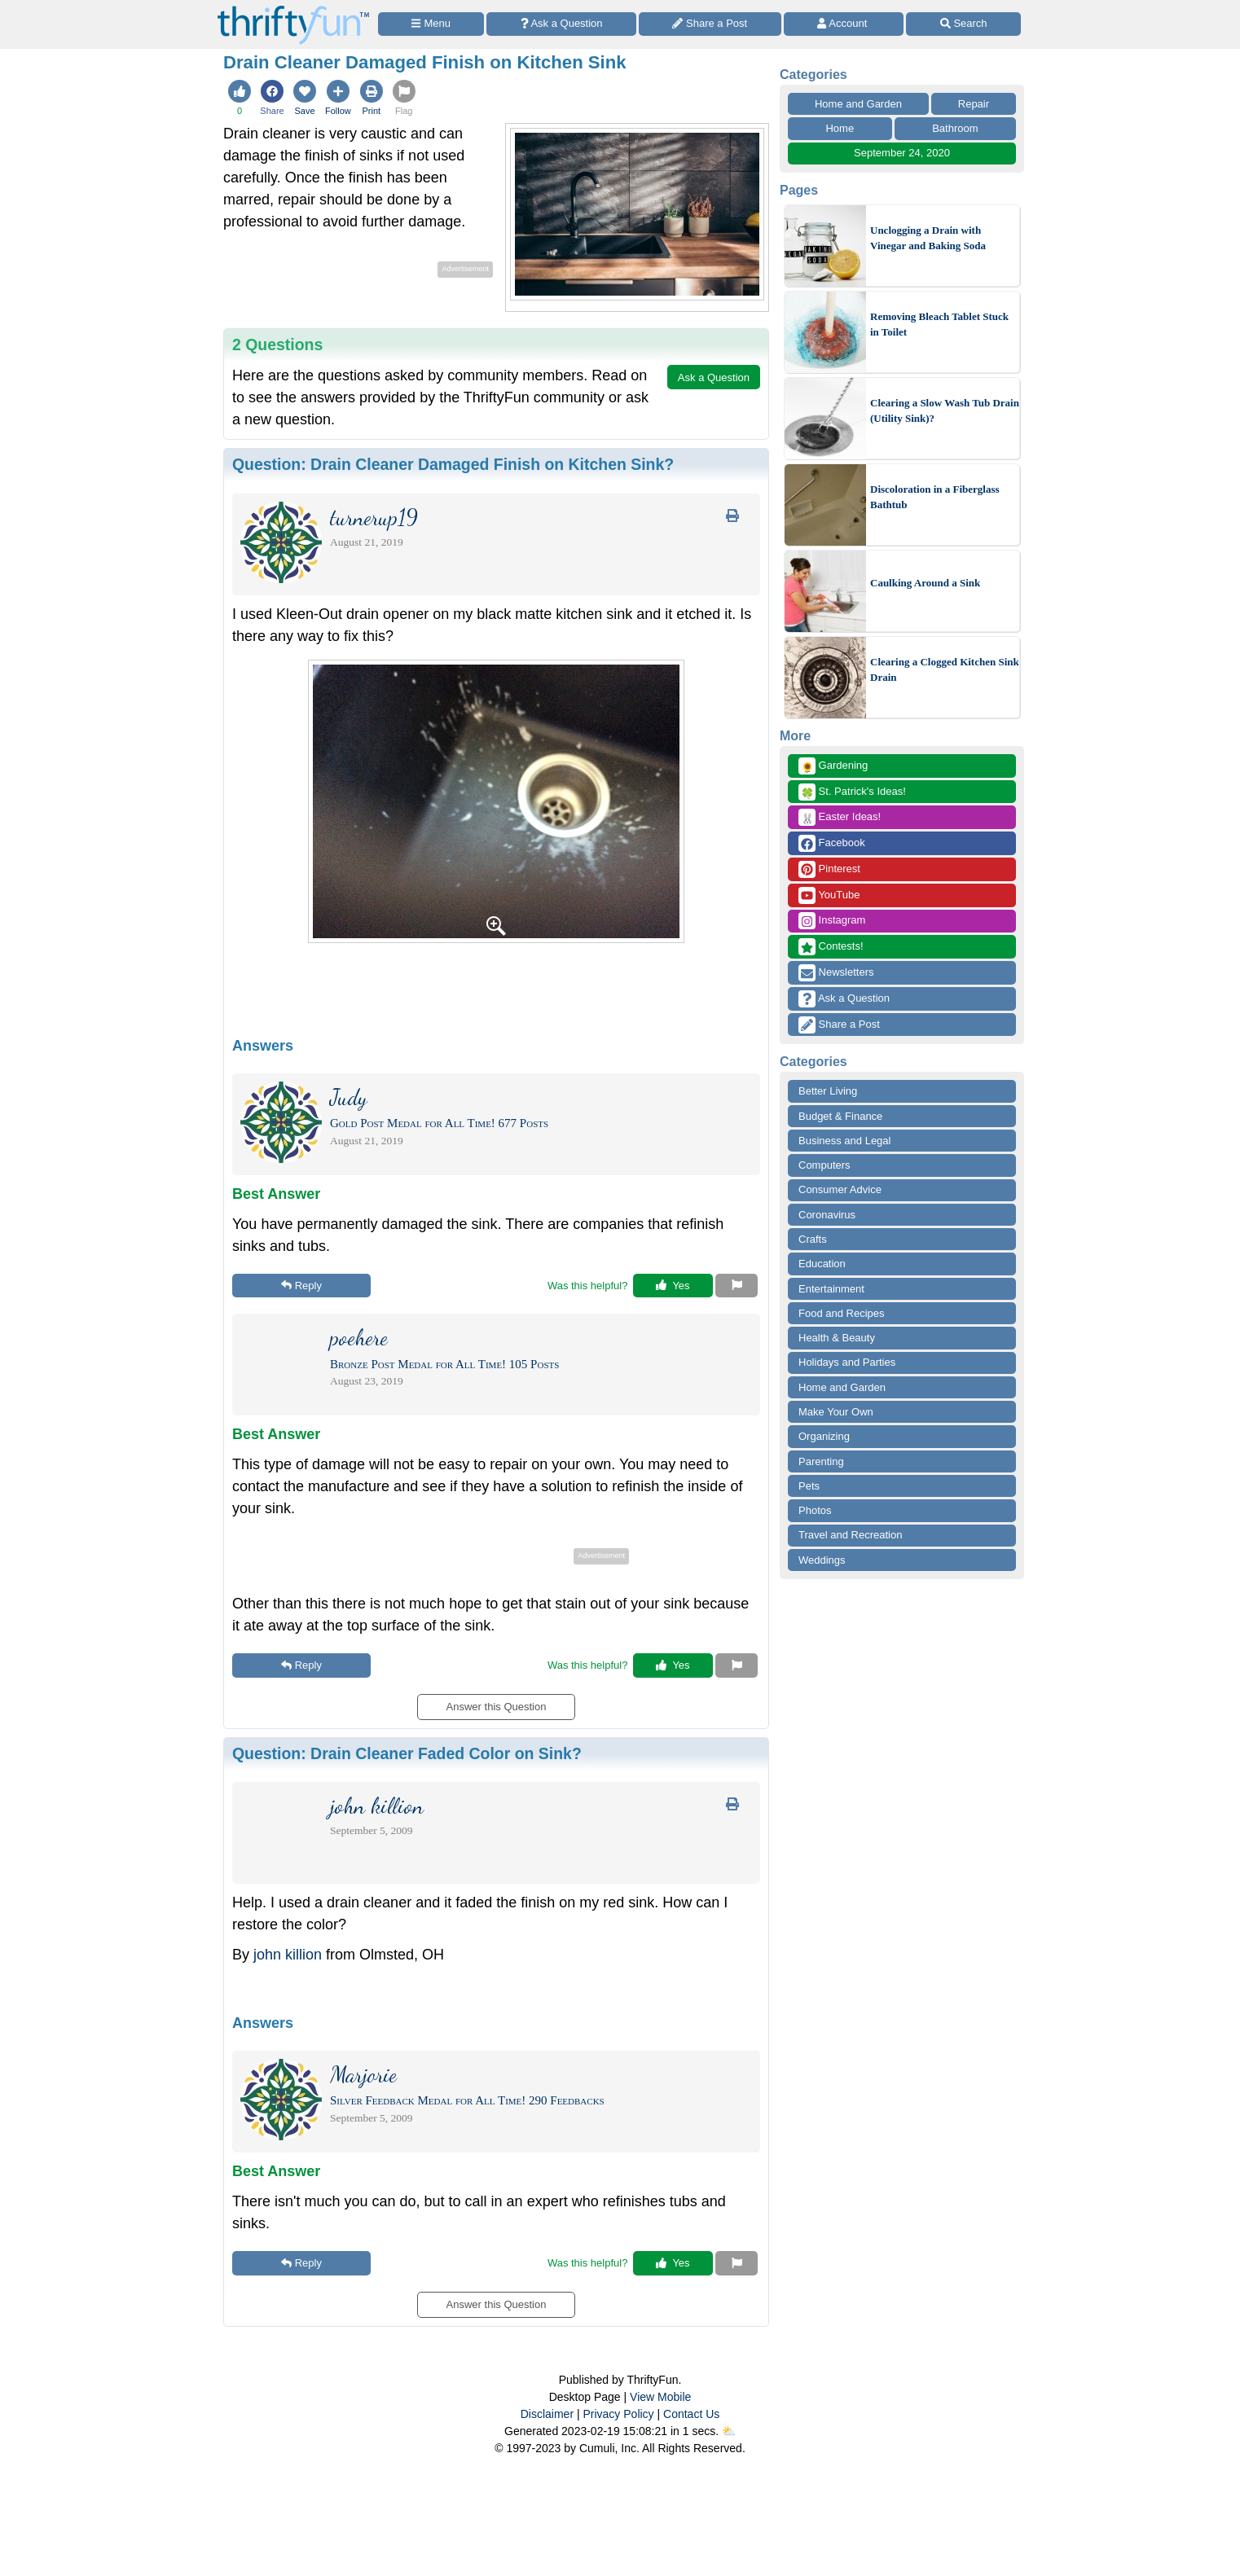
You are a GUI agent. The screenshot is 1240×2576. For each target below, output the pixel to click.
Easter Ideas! (839, 817)
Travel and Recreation (850, 1535)
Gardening (833, 766)
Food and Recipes (841, 1313)
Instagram (831, 920)
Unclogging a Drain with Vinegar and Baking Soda (928, 238)
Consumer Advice (840, 1189)
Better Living (827, 1091)
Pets (809, 1486)
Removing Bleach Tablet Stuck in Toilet (939, 324)
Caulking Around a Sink (925, 583)
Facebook (831, 843)
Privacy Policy (618, 2413)
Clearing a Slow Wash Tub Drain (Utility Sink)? (944, 411)
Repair (973, 104)
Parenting (821, 1461)
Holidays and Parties (846, 1362)
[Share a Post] (710, 24)
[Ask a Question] (561, 24)
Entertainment (831, 1289)
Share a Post (839, 1024)
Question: (453, 464)
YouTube (829, 895)
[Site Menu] (431, 24)
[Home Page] (293, 9)
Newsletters (836, 972)
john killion (287, 1954)
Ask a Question (844, 998)
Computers (824, 1165)
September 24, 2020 (902, 153)
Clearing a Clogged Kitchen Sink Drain (944, 670)
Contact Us (691, 2413)
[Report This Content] (736, 1286)
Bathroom (955, 128)
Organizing (824, 1436)
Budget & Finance (840, 1116)
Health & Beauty (836, 1338)
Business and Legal (844, 1140)
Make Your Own (835, 1412)
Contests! (831, 946)
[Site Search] (963, 24)
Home (839, 128)
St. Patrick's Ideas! (852, 792)
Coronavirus (826, 1215)
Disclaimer (547, 2413)
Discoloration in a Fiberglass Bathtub (935, 497)
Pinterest (829, 869)
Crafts (812, 1239)
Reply (301, 1285)
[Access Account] (844, 24)
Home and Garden (858, 104)
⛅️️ (729, 2431)
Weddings (822, 1560)
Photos (814, 1510)
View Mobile (660, 2396)
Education (822, 1263)
